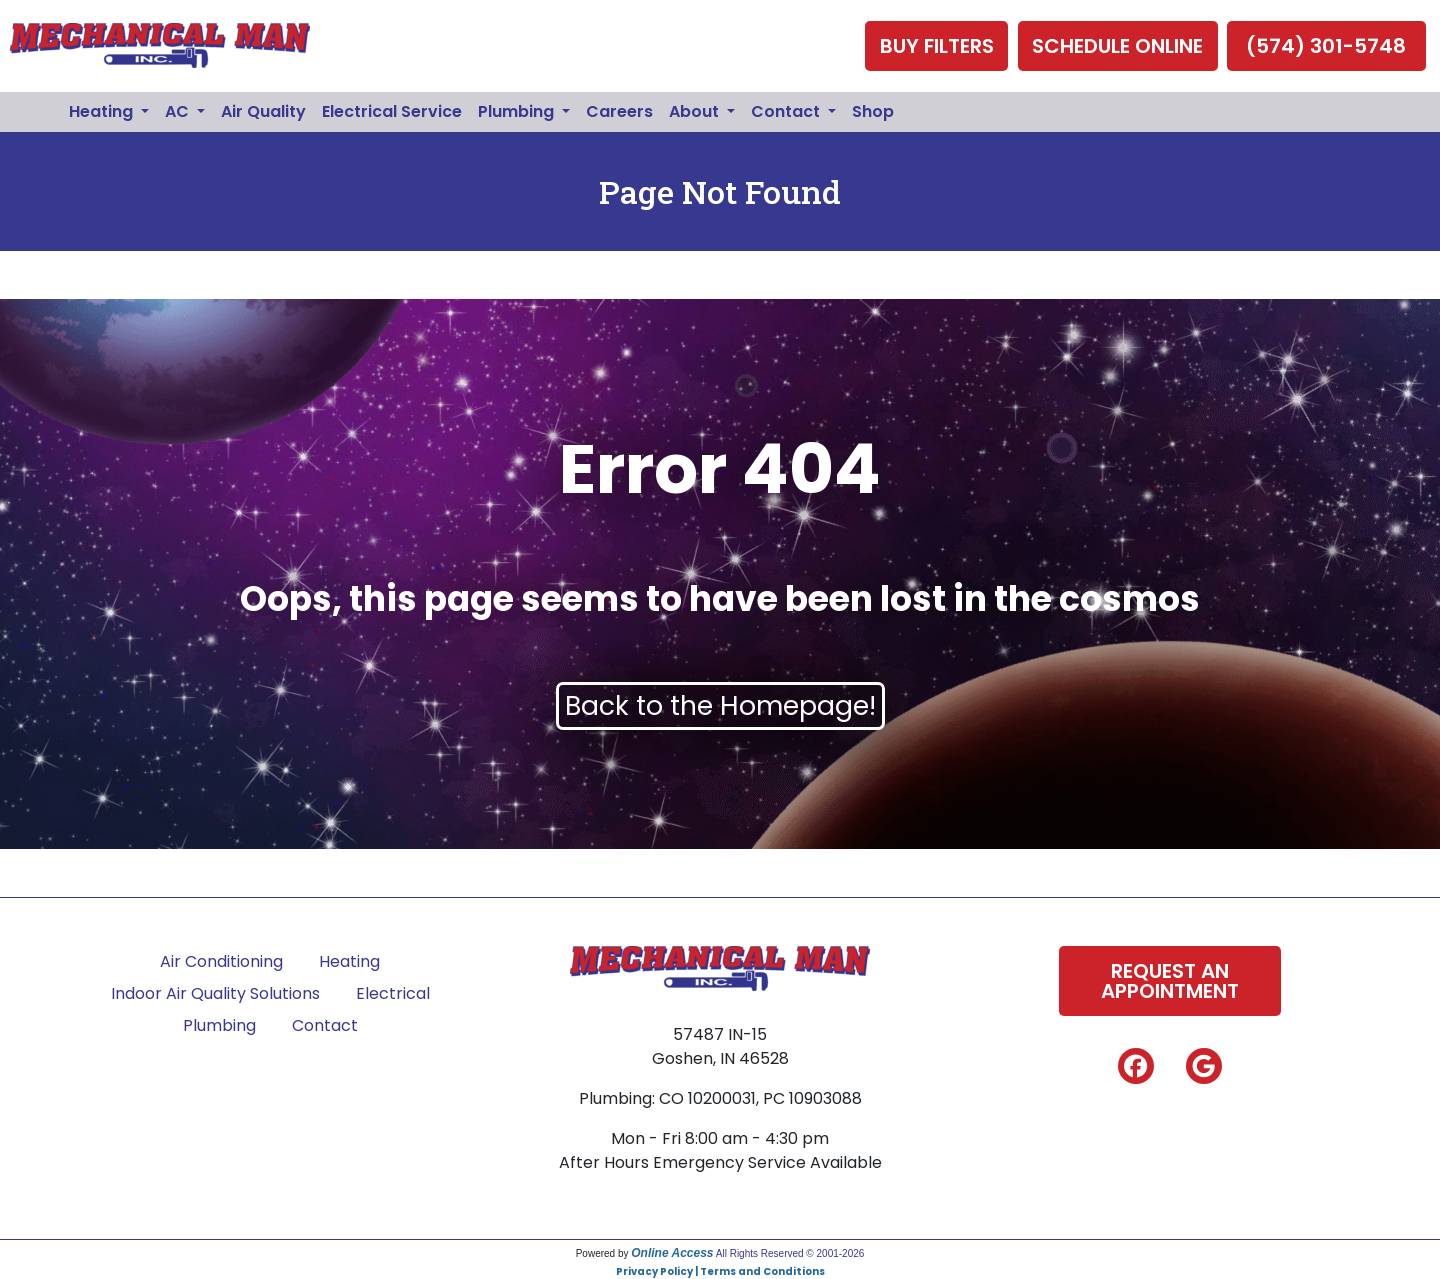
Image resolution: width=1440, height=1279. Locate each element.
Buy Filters (937, 46)
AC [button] (179, 111)
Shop (873, 111)
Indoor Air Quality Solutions (215, 993)
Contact (325, 1025)
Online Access (672, 1253)
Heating (349, 961)
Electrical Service (392, 111)
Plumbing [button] (518, 111)
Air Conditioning (221, 961)
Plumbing (219, 1025)
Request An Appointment (1170, 981)
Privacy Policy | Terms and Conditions (720, 1271)
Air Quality (263, 111)
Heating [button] (103, 111)
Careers (619, 111)
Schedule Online (1117, 46)
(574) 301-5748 (1326, 46)
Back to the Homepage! (720, 705)
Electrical (393, 993)
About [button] (696, 111)
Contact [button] (787, 111)
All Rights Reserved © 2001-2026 (790, 1253)
